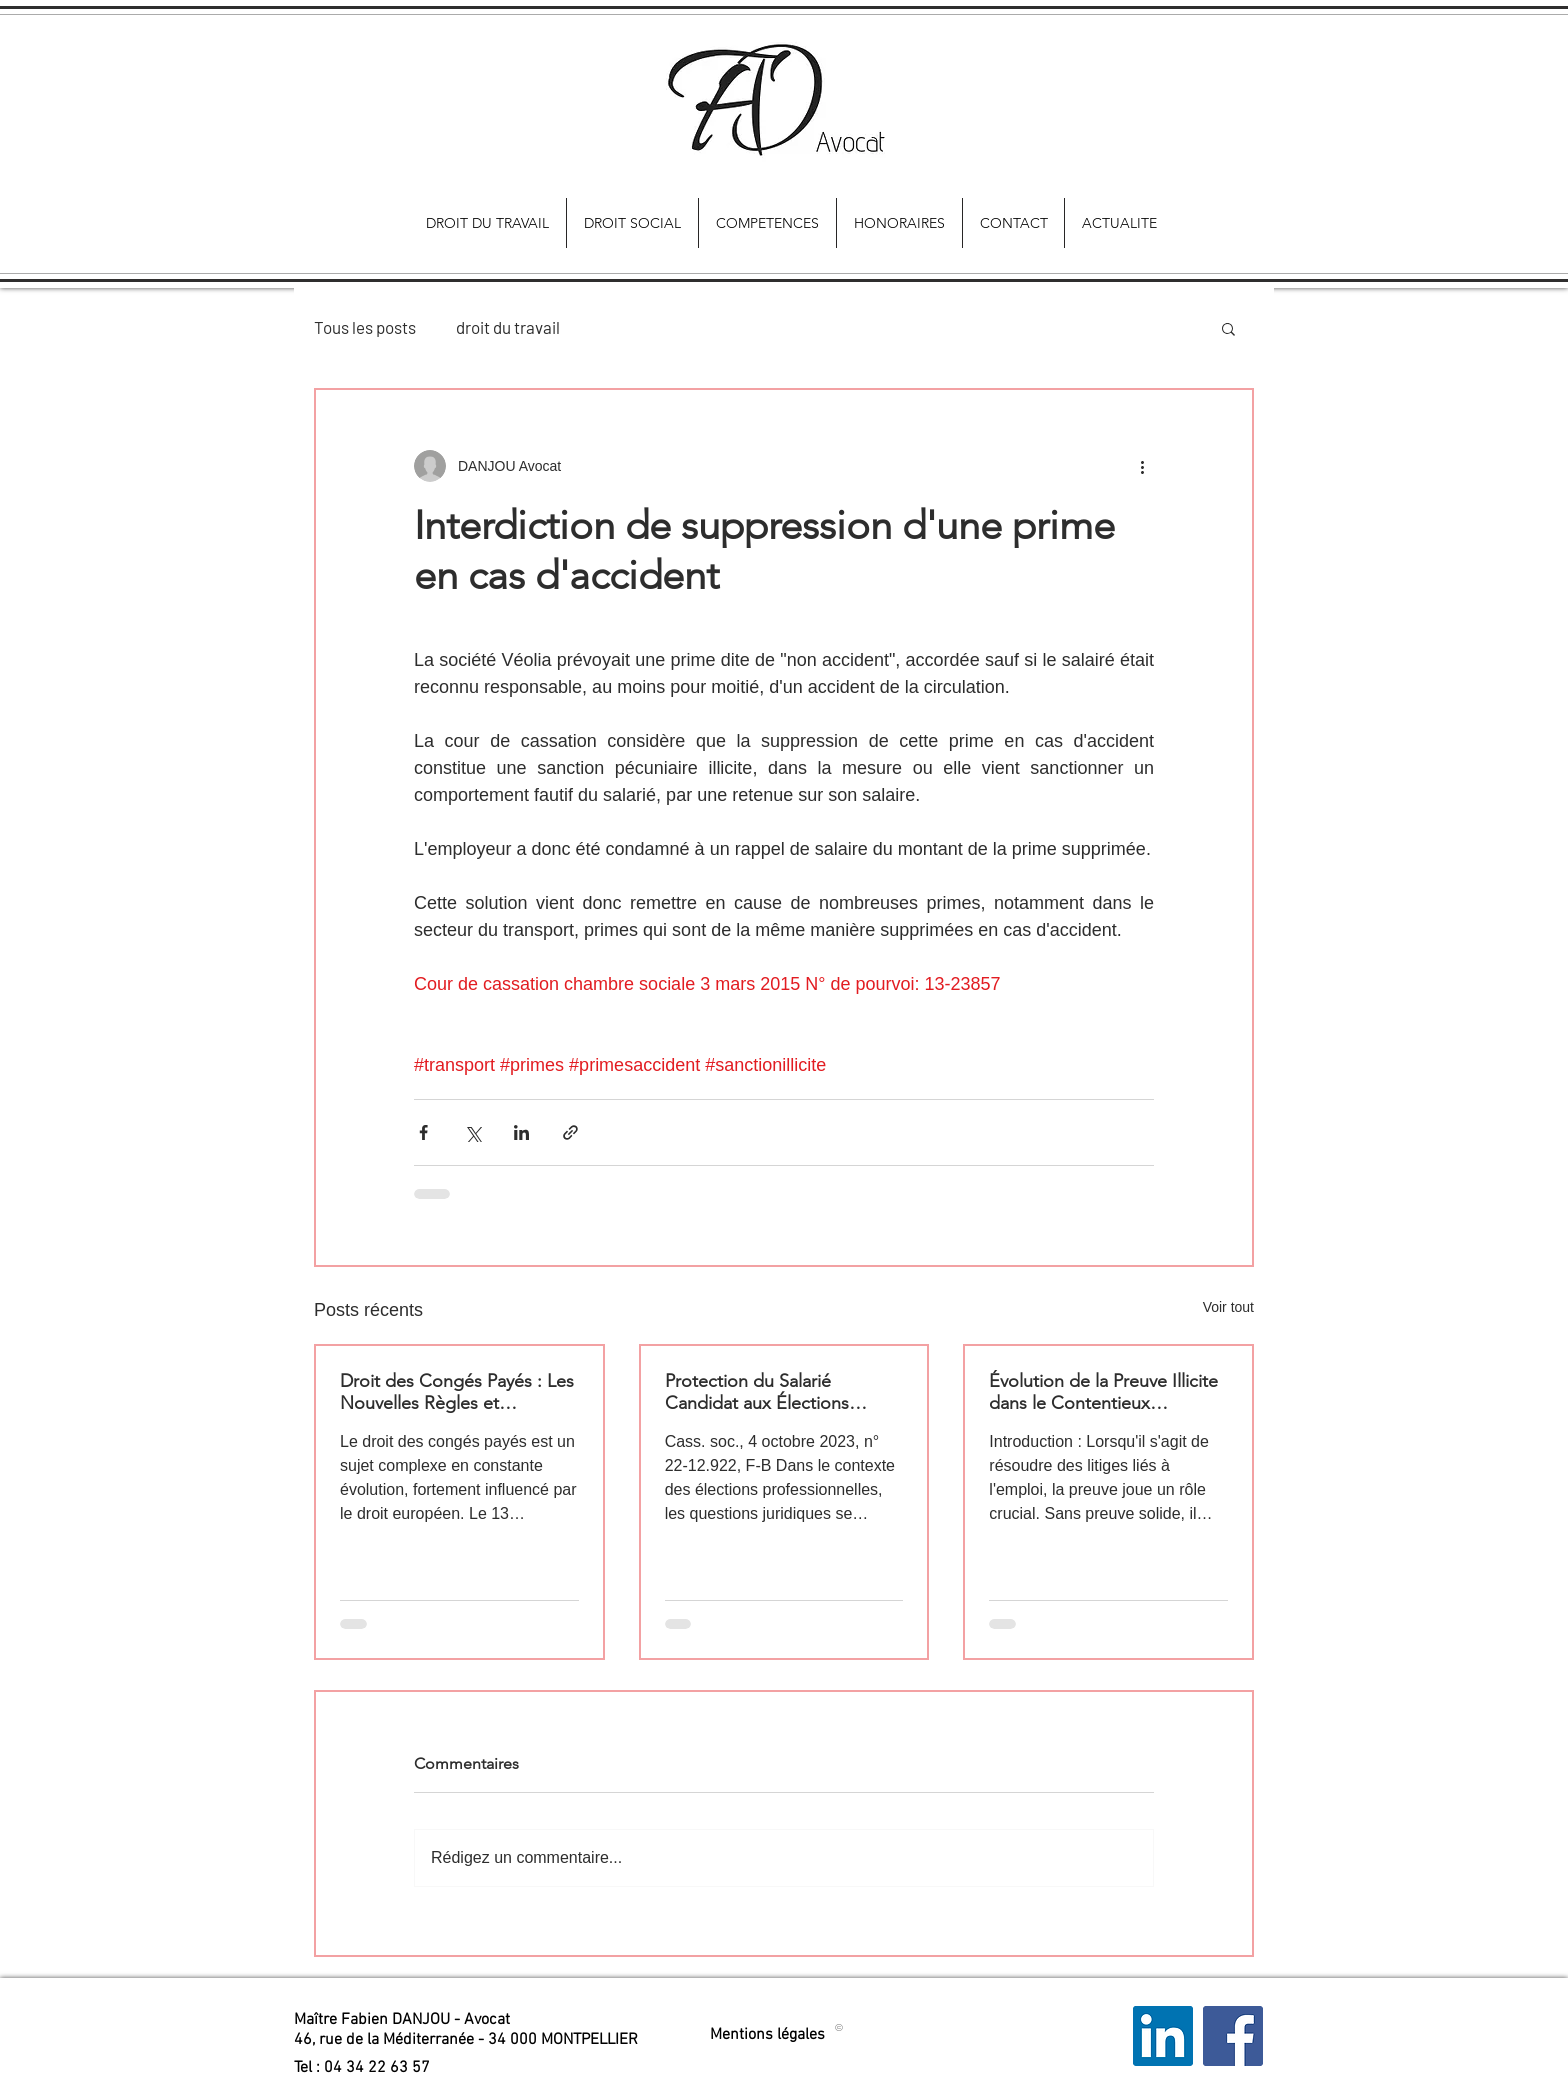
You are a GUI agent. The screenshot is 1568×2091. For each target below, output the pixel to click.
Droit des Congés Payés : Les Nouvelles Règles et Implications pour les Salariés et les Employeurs (457, 1392)
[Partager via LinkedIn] (521, 1132)
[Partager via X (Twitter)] (472, 1132)
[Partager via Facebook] (423, 1132)
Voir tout (1228, 1307)
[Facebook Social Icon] (1233, 2036)
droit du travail (508, 327)
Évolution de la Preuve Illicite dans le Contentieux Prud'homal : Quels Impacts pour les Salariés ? (1103, 1392)
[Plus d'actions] (1142, 466)
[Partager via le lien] (570, 1132)
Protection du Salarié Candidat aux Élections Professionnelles (757, 1392)
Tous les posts (365, 327)
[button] (1228, 328)
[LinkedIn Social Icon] (1163, 2036)
